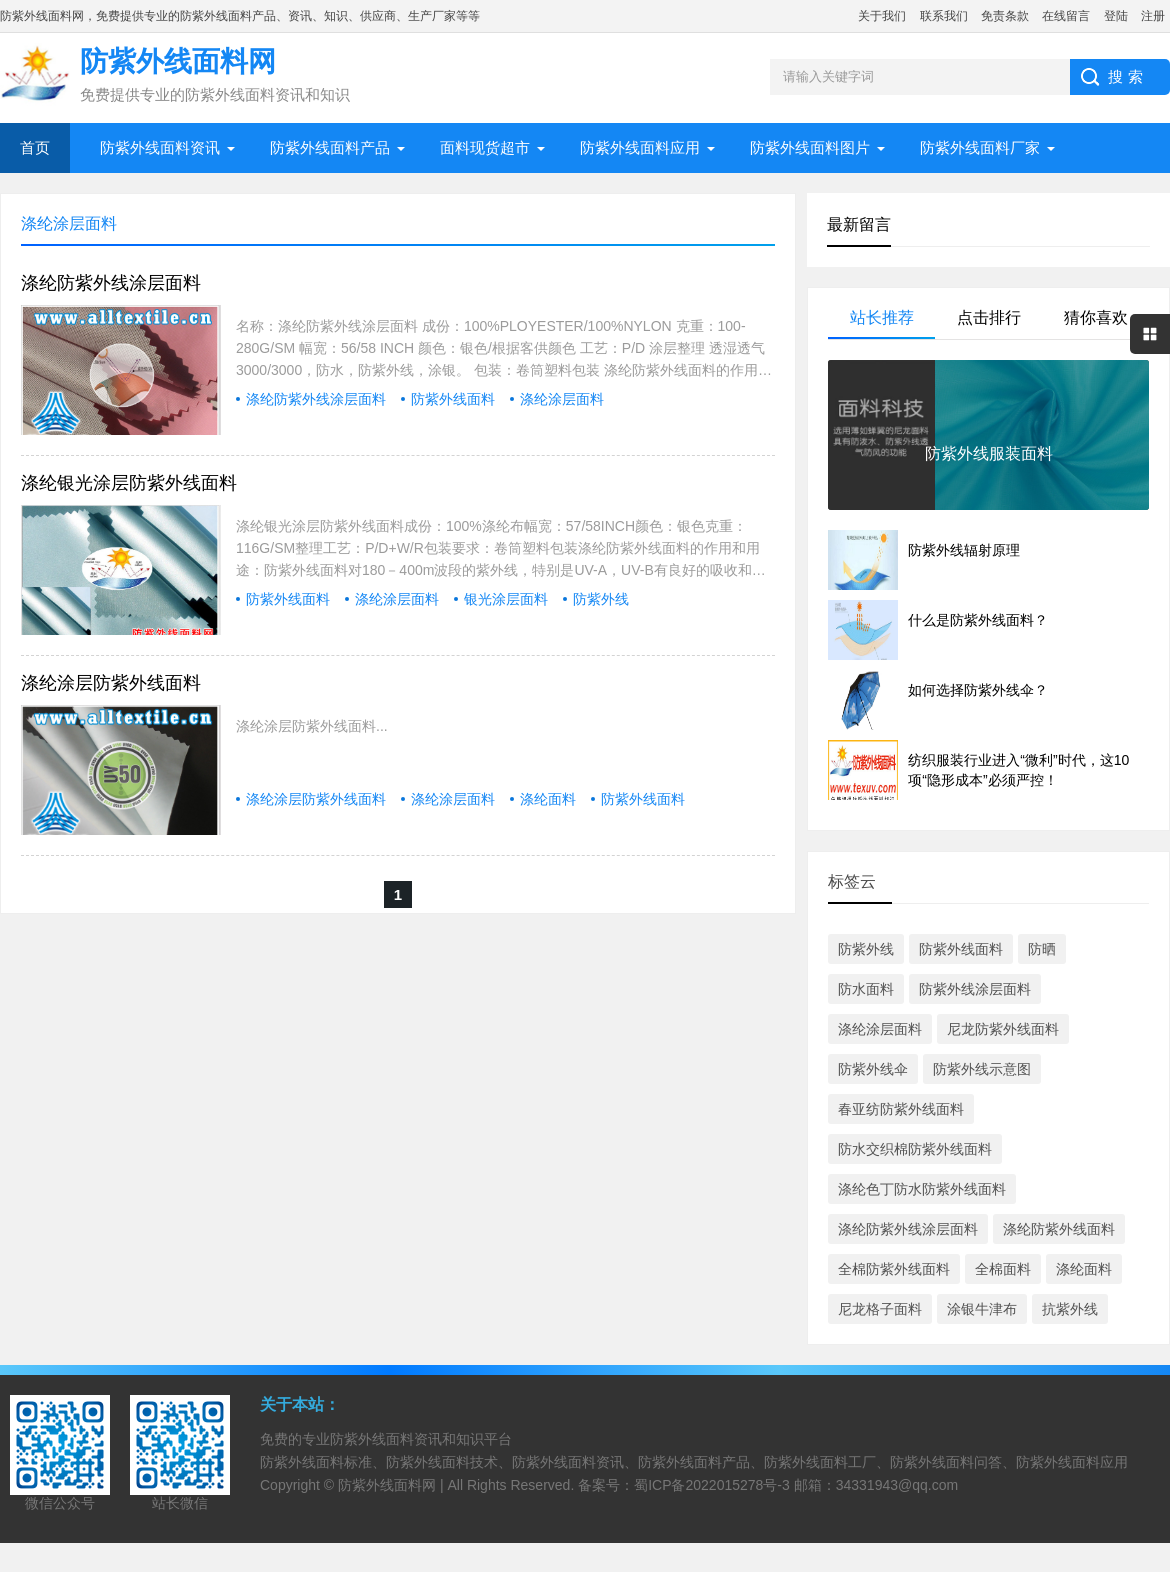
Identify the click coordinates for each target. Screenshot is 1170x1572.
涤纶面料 (548, 799)
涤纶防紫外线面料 (1059, 1229)
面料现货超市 (485, 147)
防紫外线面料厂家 (980, 147)
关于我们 (882, 16)
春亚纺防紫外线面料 (901, 1109)
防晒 (1042, 949)
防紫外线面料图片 (810, 147)
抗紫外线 (1070, 1309)
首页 (35, 147)
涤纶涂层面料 (562, 399)
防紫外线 (601, 599)
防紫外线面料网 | (392, 1485)
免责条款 (1005, 16)
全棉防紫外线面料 (894, 1269)
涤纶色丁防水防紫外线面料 (922, 1189)
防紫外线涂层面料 (975, 989)
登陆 (1116, 16)
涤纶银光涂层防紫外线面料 (129, 483)
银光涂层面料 (506, 599)
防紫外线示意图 (982, 1069)
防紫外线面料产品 (330, 147)
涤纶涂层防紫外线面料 (111, 683)
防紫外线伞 (873, 1069)
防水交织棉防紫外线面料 (915, 1149)
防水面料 (866, 989)
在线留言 (1066, 16)
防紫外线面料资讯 (160, 147)
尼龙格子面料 (880, 1309)
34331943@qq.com (897, 1485)
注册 (1153, 16)
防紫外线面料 (453, 399)
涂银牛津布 (982, 1309)
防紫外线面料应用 (640, 147)
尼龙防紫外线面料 (1003, 1029)
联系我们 (944, 16)
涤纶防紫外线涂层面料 (111, 283)
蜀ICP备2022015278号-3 (712, 1485)
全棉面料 (1003, 1269)
